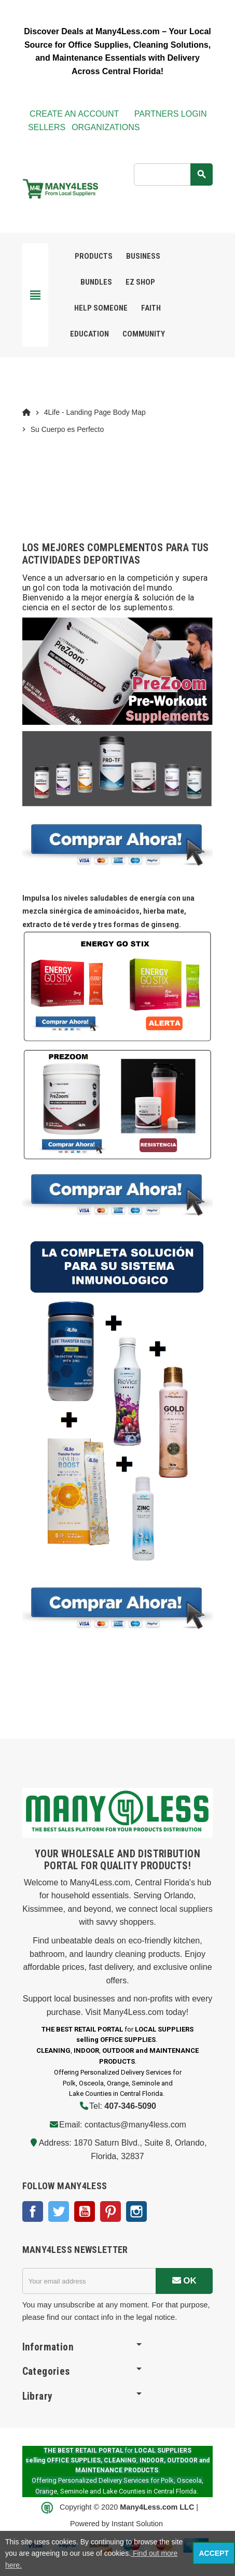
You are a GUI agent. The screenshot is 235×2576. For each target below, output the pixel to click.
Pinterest (110, 2211)
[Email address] (89, 2281)
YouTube (84, 2211)
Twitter (58, 2211)
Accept (214, 2553)
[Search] (173, 174)
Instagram (136, 2211)
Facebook (32, 2211)
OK (184, 2281)
